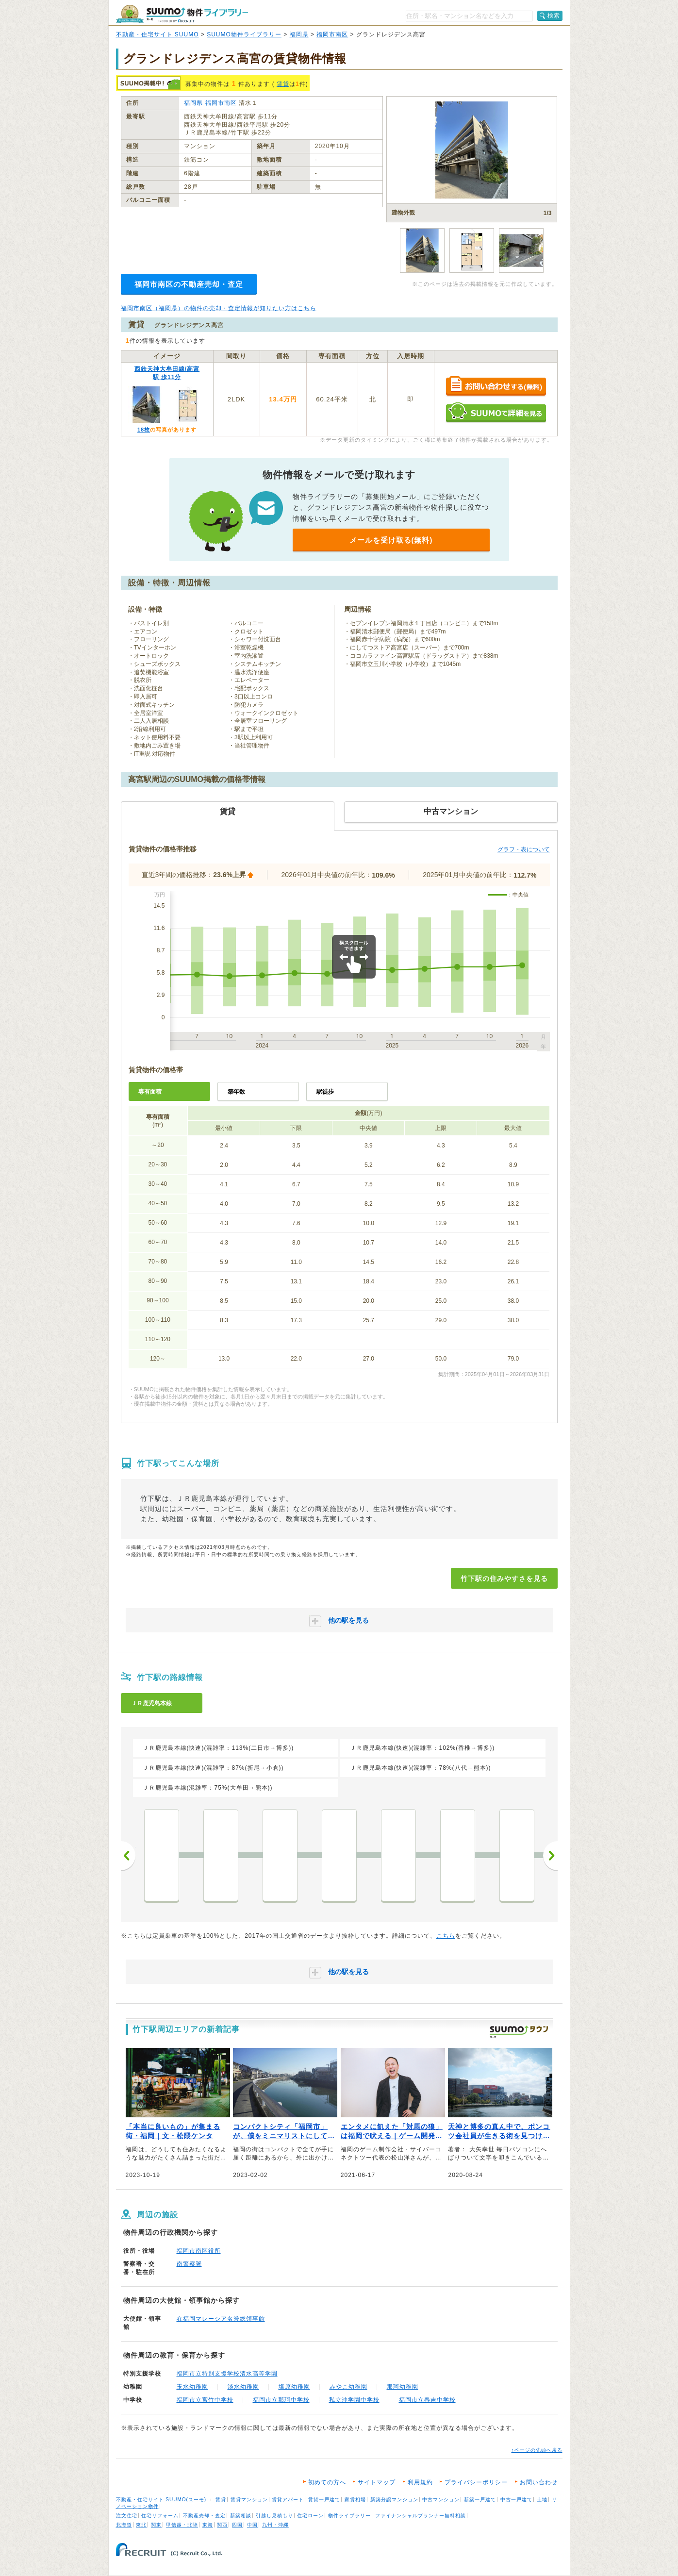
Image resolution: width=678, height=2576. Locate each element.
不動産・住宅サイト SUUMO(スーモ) (161, 2499)
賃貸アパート (288, 2499)
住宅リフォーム (160, 2515)
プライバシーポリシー (476, 2482)
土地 (542, 2499)
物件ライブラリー (349, 2515)
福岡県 (299, 34)
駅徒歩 (325, 1091)
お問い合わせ (539, 2482)
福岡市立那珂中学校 (281, 2399)
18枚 (143, 429)
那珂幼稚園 (402, 2386)
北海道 (124, 2524)
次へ (550, 1856)
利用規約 (420, 2482)
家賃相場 (355, 2499)
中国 (252, 2524)
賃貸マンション (249, 2499)
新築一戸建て (480, 2499)
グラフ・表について (523, 849)
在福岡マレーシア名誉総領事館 (221, 2318)
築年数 (236, 1091)
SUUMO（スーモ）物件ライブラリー (182, 14)
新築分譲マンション (394, 2499)
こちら (445, 1935)
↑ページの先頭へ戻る (537, 2450)
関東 (156, 2524)
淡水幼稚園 (243, 2386)
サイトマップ (377, 2482)
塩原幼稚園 (294, 2386)
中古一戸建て (516, 2499)
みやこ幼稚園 (348, 2386)
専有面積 (150, 1091)
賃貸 (283, 84)
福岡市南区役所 (199, 2250)
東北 (141, 2524)
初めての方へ (327, 2482)
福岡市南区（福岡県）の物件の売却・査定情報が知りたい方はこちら (218, 308)
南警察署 (189, 2263)
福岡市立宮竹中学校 (205, 2399)
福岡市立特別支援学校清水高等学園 (227, 2373)
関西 (222, 2524)
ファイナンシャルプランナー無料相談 (420, 2515)
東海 (207, 2524)
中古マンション (441, 2499)
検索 (553, 15)
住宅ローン (310, 2515)
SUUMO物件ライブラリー (244, 34)
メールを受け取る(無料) (391, 540)
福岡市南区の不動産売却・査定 (188, 284)
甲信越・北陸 (182, 2524)
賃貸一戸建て (324, 2499)
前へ (128, 1856)
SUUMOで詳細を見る (495, 412)
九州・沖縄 (275, 2524)
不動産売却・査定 (204, 2515)
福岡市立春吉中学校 (427, 2399)
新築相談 (240, 2515)
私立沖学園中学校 (354, 2399)
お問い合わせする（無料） (495, 386)
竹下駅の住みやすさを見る (504, 1578)
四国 (237, 2524)
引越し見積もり (274, 2515)
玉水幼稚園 (192, 2386)
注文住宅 (126, 2515)
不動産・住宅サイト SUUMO (157, 34)
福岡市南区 (332, 34)
